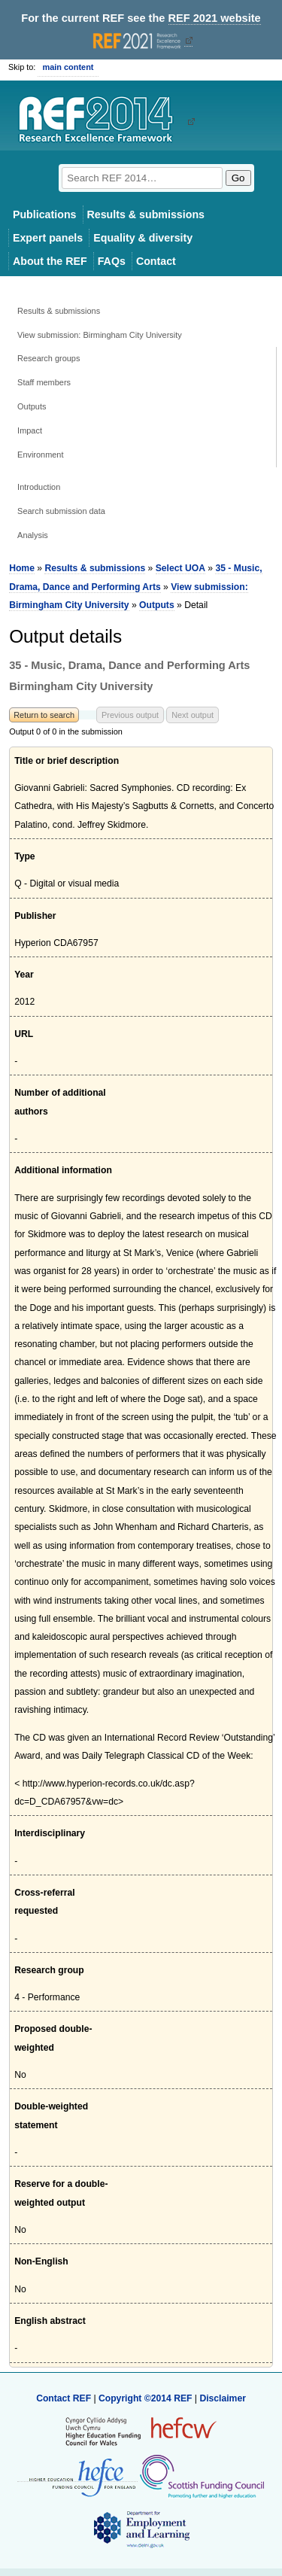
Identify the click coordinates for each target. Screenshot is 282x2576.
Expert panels (48, 238)
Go (238, 178)
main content (67, 66)
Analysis (32, 535)
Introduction (38, 486)
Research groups (48, 358)
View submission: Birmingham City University (99, 334)
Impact (29, 430)
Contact (156, 261)
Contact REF (63, 2398)
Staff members (44, 382)
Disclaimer (222, 2398)
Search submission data (61, 511)
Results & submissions (146, 214)
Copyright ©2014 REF (147, 2398)
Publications (45, 214)
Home (22, 568)
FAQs (112, 261)
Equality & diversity (143, 238)
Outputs (31, 406)
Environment (40, 454)
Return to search (44, 714)
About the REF (50, 261)
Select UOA (180, 568)
